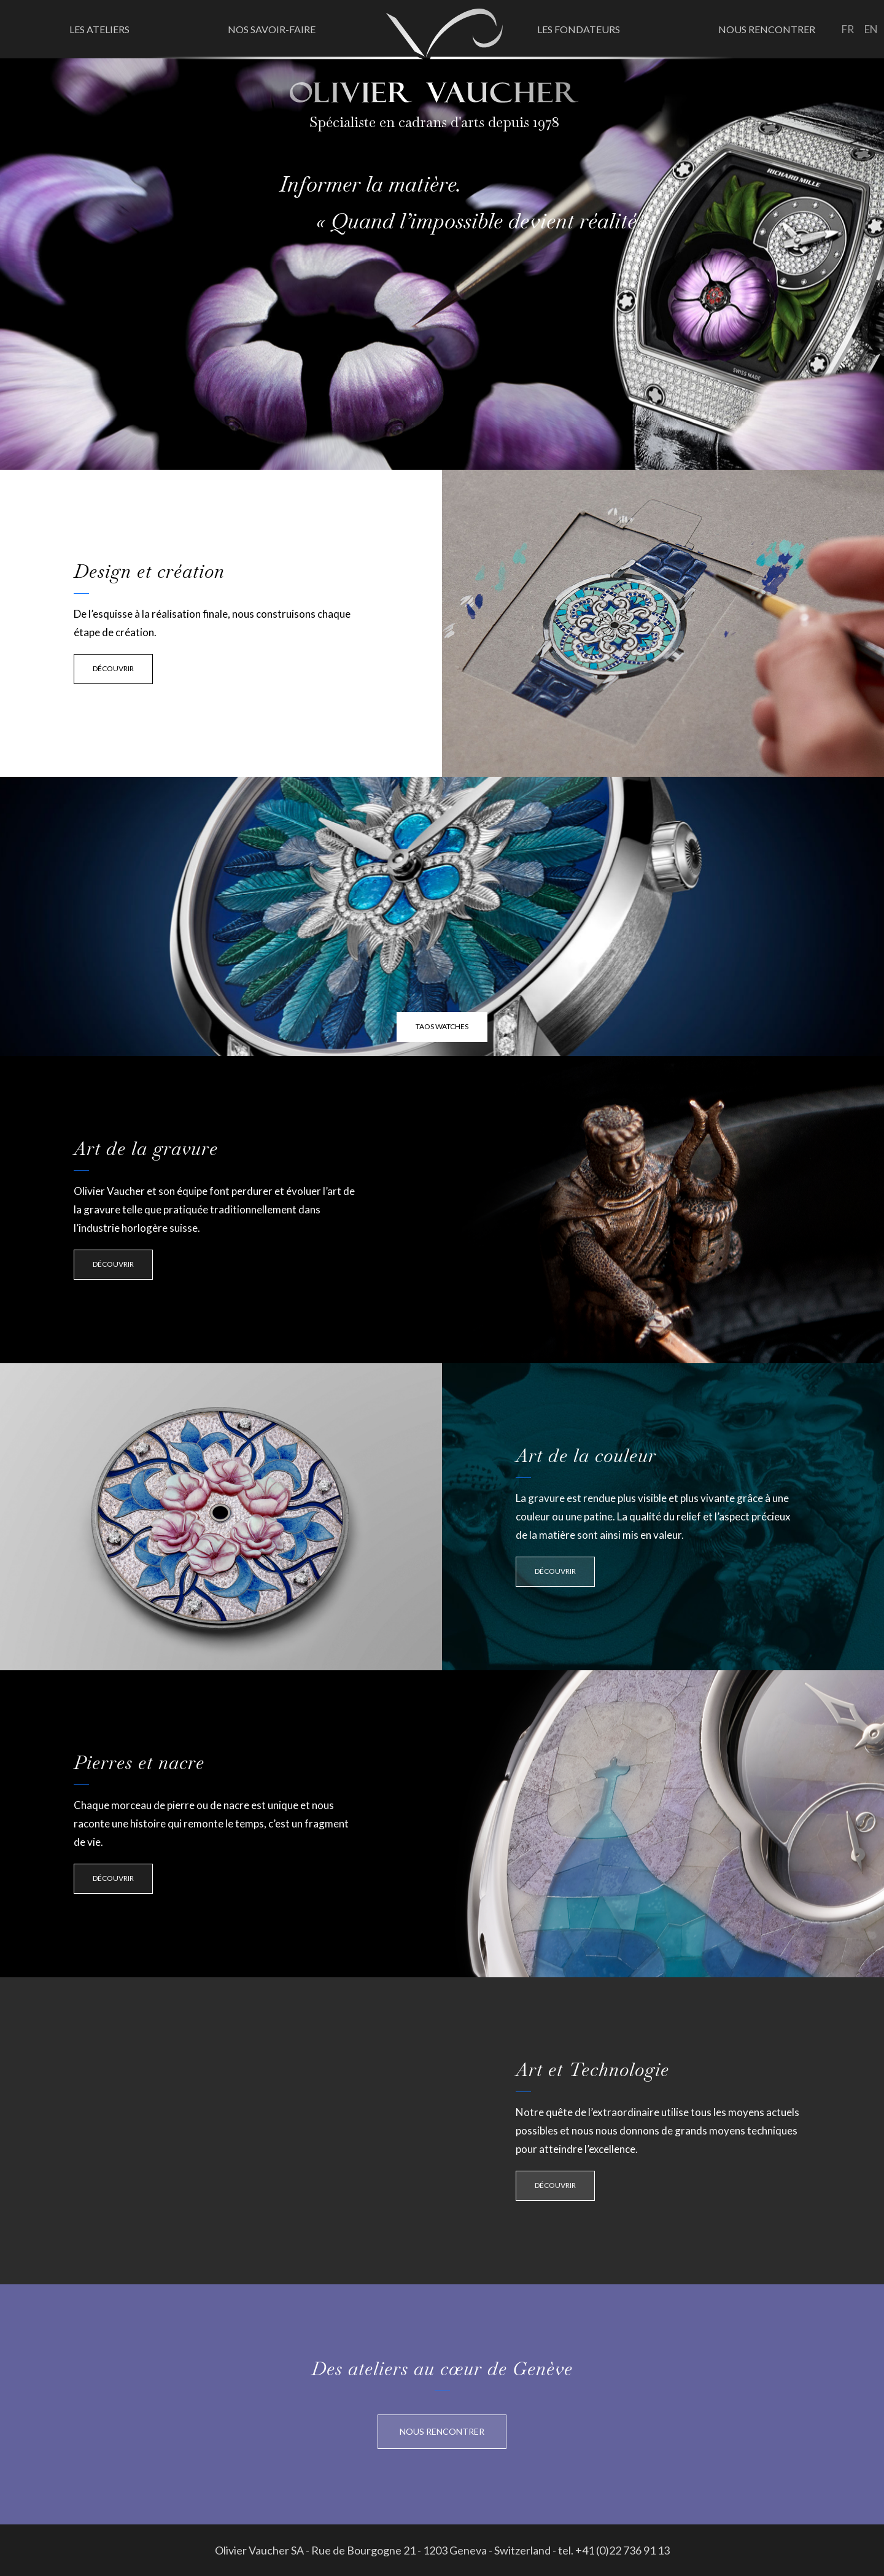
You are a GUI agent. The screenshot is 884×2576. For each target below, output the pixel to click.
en (871, 29)
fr (848, 29)
